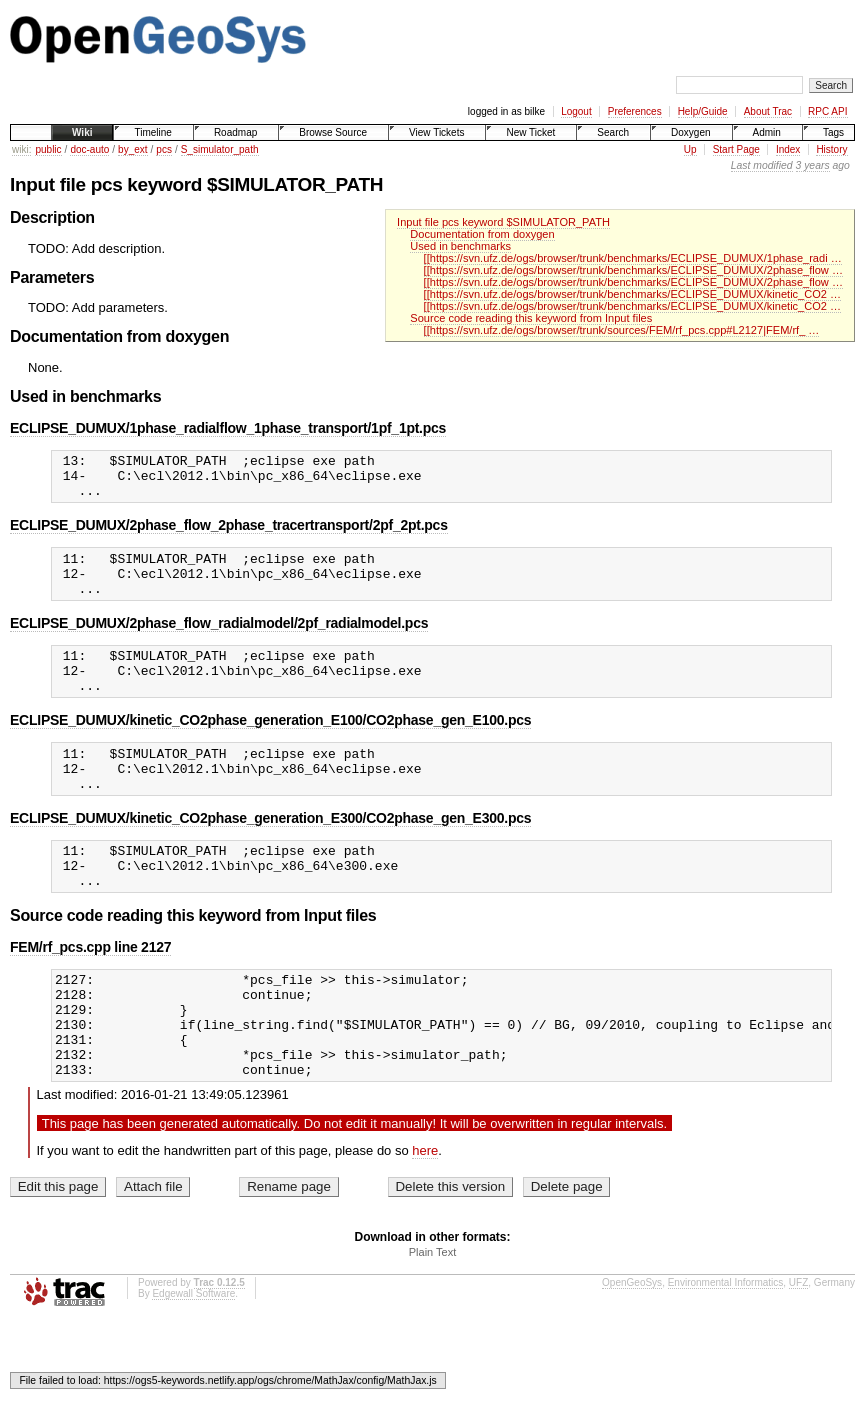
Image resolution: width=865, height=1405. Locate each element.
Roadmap (235, 132)
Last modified (762, 165)
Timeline (152, 132)
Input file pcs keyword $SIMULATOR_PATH (503, 222)
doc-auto (89, 149)
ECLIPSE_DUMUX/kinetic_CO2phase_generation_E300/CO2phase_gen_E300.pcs (270, 854)
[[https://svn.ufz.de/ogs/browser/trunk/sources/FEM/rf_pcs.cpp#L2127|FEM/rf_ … (622, 330)
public (48, 149)
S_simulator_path (220, 149)
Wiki (82, 132)
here (425, 1216)
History (831, 149)
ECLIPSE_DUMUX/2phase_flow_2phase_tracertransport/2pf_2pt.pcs (229, 534)
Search (613, 132)
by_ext (132, 149)
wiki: (21, 149)
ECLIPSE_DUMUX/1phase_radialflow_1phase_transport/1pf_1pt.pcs (228, 428)
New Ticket (530, 132)
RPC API (827, 111)
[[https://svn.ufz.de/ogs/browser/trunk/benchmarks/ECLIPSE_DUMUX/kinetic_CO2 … (633, 294)
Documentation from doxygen (482, 234)
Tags (833, 132)
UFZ (798, 1348)
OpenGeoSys (632, 1348)
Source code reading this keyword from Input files (531, 318)
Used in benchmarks (460, 246)
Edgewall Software (193, 1359)
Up (690, 149)
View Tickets (436, 132)
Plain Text (433, 1318)
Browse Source (333, 132)
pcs (164, 149)
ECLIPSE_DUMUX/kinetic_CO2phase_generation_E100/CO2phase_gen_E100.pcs (270, 747)
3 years (813, 165)
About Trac (768, 111)
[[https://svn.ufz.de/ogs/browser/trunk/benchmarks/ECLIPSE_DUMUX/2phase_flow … (633, 270)
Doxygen (690, 132)
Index (788, 149)
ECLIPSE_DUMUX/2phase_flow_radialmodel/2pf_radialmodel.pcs (219, 641)
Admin (767, 132)
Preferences (635, 111)
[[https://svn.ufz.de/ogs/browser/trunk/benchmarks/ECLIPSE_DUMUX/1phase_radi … (633, 258)
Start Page (736, 149)
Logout (576, 111)
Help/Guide (703, 111)
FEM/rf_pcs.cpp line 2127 (90, 992)
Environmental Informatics (726, 1348)
